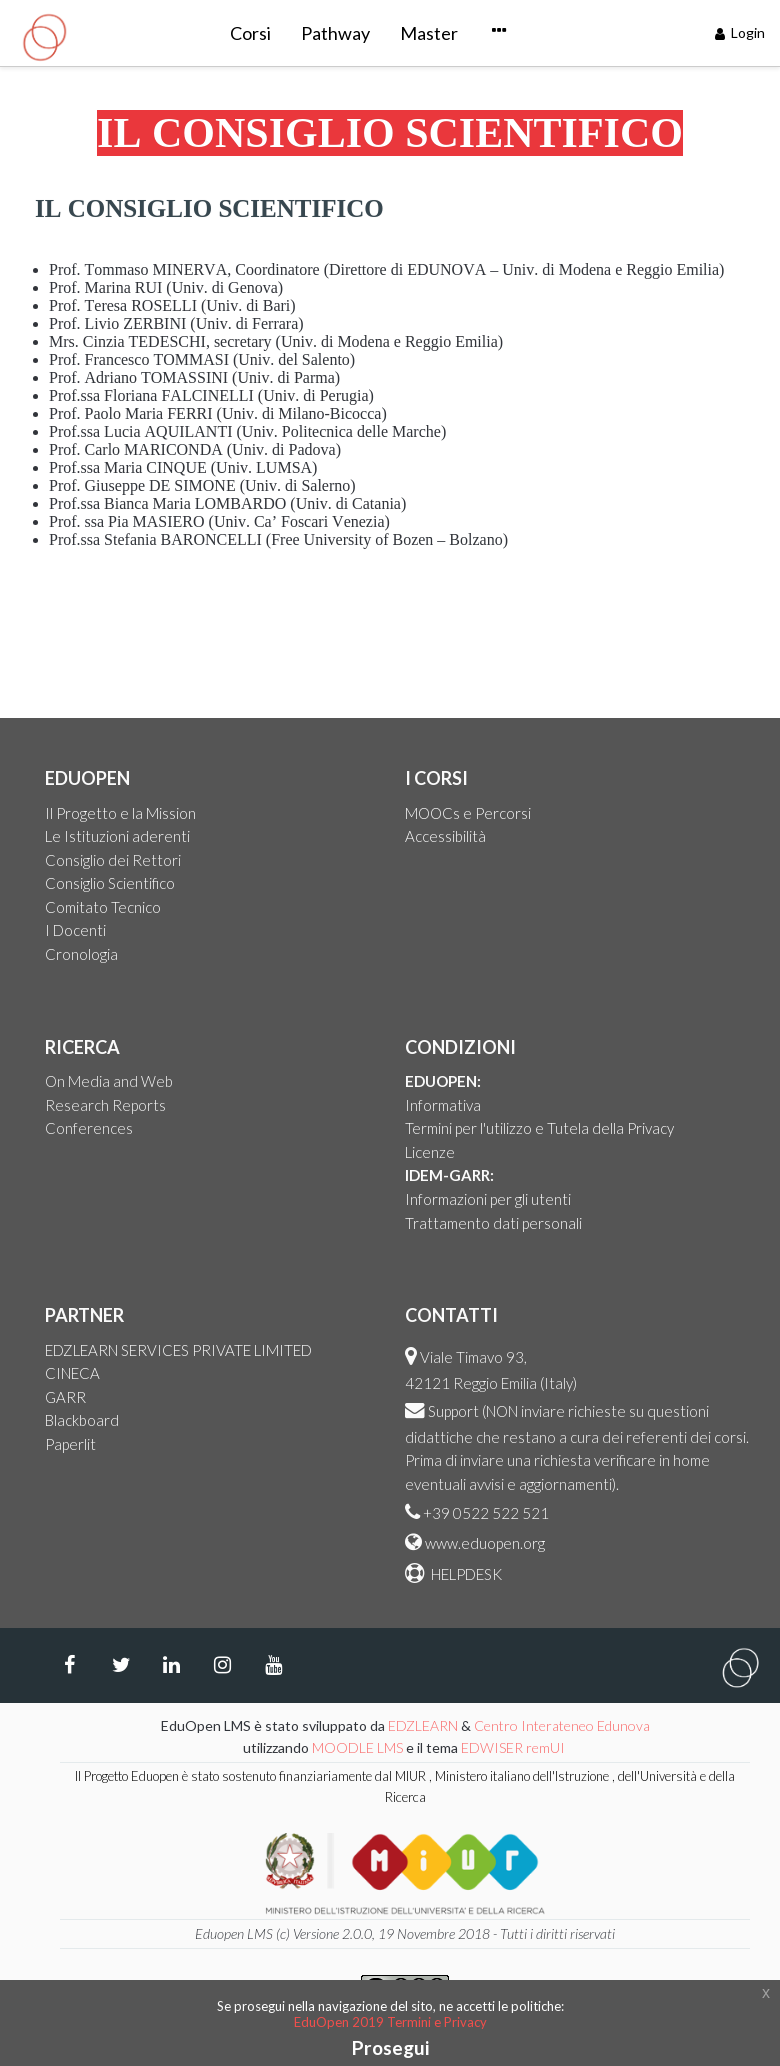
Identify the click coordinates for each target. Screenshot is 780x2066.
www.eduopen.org (485, 1543)
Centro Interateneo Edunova (562, 1725)
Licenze (430, 1152)
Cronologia (81, 954)
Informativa (443, 1105)
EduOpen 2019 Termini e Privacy (390, 2022)
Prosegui (390, 2047)
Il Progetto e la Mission (120, 813)
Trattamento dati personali (493, 1223)
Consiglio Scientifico (110, 883)
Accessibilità (445, 836)
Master (342, 33)
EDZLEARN (423, 1725)
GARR (65, 1397)
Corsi (163, 33)
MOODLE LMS (357, 1747)
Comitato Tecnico (103, 907)
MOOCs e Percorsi (468, 813)
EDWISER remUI (514, 1747)
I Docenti (75, 930)
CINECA (72, 1373)
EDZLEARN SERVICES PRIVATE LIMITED (178, 1350)
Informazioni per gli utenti (488, 1199)
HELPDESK (465, 1574)
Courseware (449, 33)
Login (740, 32)
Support (453, 1411)
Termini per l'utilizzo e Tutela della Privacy (539, 1128)
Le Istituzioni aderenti (117, 836)
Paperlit (70, 1444)
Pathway (248, 33)
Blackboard (82, 1420)
